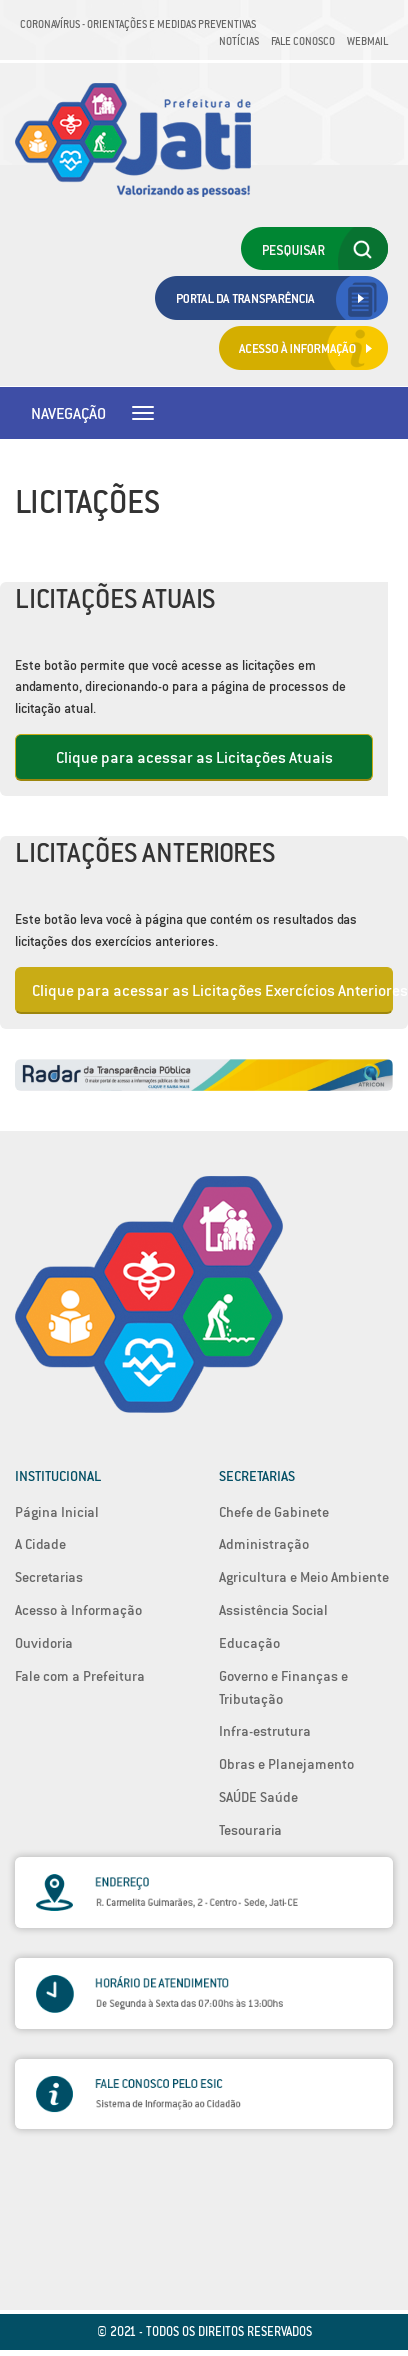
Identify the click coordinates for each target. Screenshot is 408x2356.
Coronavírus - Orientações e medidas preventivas (138, 24)
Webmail (367, 41)
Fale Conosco (303, 41)
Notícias (239, 41)
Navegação (68, 413)
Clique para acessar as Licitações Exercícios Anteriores (212, 990)
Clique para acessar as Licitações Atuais (194, 757)
